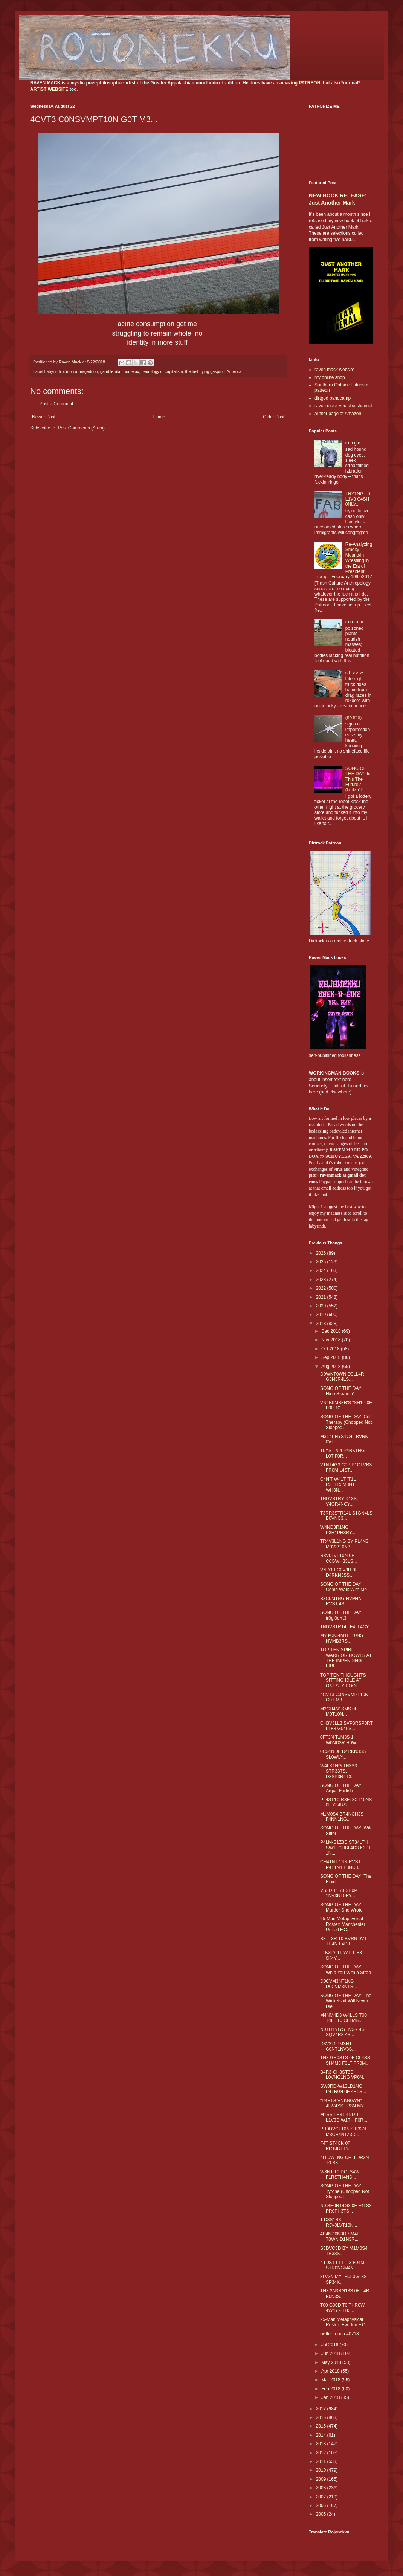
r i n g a (352, 443)
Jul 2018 (330, 2344)
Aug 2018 (331, 1366)
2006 (321, 2505)
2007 (321, 2497)
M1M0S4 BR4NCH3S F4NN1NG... (341, 1816)
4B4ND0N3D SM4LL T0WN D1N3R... (341, 2236)
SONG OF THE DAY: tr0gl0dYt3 (341, 1615)
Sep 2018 (331, 1357)
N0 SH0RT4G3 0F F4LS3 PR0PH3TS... (346, 2208)
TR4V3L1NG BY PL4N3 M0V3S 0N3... (344, 1544)
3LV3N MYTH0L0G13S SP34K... (343, 2279)
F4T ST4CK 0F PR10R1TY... (336, 2146)
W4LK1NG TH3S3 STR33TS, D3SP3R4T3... (338, 1771)
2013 (321, 2443)
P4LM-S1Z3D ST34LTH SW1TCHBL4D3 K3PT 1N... (345, 1848)
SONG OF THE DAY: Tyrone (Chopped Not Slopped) (344, 2191)
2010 (321, 2470)
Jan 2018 (331, 2397)
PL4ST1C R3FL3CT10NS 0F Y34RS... (346, 1802)
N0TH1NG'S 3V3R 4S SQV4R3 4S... (342, 2032)
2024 (321, 1270)
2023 (321, 1279)
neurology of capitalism (162, 371)
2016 (321, 2417)
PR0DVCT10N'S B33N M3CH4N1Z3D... (343, 2131)
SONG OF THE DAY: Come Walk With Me (343, 1587)
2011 (321, 2461)
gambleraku (110, 371)
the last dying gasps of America (213, 371)
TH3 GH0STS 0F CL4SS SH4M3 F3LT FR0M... (345, 2060)
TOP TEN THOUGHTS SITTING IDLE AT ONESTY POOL (343, 1680)
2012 (321, 2452)
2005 (321, 2514)
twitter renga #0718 (339, 2333)
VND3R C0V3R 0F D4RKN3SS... (339, 1572)
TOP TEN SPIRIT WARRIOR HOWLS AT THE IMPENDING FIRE (346, 1658)
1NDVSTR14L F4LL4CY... (346, 1626)
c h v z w (354, 672)
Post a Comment (56, 403)
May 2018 (331, 2362)
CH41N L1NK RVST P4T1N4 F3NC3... (341, 1864)
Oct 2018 (331, 1348)
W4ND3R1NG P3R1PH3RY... (337, 1530)
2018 (321, 1323)
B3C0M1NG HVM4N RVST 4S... (341, 1601)
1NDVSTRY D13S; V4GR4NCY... (339, 1501)
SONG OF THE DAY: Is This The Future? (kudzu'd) (357, 779)
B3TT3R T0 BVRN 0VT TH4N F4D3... (343, 1941)
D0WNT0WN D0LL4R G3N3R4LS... (342, 1376)
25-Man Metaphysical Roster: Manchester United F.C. (342, 1924)
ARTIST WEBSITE (49, 89)
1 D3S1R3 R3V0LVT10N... (338, 2222)
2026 (321, 1253)
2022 (321, 1288)
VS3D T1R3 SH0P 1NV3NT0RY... (338, 1893)
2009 (321, 2479)
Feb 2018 (331, 2388)
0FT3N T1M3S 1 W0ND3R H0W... (340, 1740)
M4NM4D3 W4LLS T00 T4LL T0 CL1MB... (343, 2018)
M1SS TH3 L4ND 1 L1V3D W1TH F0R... (343, 2117)
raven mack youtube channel (343, 405)
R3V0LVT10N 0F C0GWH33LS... (338, 1558)
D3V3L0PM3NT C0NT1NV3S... (338, 2046)
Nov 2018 (331, 1339)
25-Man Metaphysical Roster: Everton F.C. (343, 2322)
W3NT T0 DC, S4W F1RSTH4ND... (339, 2174)
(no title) (353, 717)
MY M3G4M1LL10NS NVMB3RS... (341, 1638)
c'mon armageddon (80, 371)
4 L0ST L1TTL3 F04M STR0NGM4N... (342, 2265)
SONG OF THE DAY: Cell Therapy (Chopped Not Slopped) (346, 1422)
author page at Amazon (337, 413)
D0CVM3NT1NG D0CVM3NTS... (338, 1984)
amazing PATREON (299, 83)
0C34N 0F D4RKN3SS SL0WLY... (343, 1754)
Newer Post (43, 417)
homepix (131, 371)
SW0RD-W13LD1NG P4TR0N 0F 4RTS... (343, 2089)
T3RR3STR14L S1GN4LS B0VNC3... (346, 1515)
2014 (321, 2435)
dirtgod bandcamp (332, 398)
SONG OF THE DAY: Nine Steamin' (341, 1391)
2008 (321, 2487)
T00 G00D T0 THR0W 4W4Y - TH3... (342, 2308)
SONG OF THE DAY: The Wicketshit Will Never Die (345, 2001)
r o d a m (354, 622)
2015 (321, 2426)
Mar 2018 (331, 2379)
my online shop (329, 377)
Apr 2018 (331, 2371)
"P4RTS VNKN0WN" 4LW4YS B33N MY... (343, 2103)
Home (159, 417)
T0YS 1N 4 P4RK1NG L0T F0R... (342, 1453)
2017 (321, 2408)
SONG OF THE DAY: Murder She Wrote (341, 1907)
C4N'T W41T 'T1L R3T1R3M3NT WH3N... (338, 1485)
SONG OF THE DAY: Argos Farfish (341, 1788)
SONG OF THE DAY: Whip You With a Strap (345, 1969)
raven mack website (334, 369)
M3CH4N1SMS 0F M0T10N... (338, 1711)
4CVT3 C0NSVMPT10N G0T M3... (344, 1697)
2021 (321, 1297)
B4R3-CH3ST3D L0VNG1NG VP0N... (343, 2074)
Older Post (273, 417)
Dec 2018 (331, 1331)
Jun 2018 (331, 2353)
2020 (321, 1306)
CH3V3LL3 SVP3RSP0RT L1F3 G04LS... (346, 1726)
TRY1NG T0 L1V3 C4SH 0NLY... (357, 499)
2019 (321, 1314)
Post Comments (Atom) (81, 428)
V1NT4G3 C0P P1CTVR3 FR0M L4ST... (346, 1467)
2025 (321, 1261)
